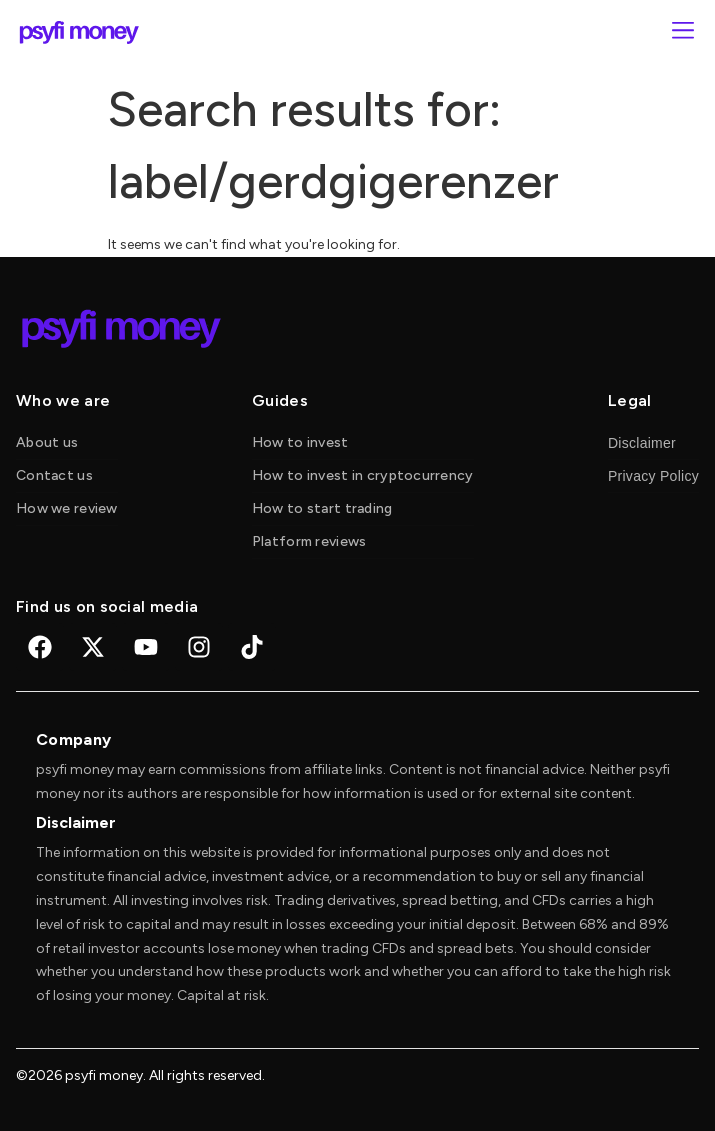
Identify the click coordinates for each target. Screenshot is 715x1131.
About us (47, 442)
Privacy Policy (653, 476)
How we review (67, 508)
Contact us (54, 475)
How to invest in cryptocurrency (363, 475)
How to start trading (322, 508)
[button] (682, 32)
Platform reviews (309, 541)
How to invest (300, 442)
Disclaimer (642, 443)
